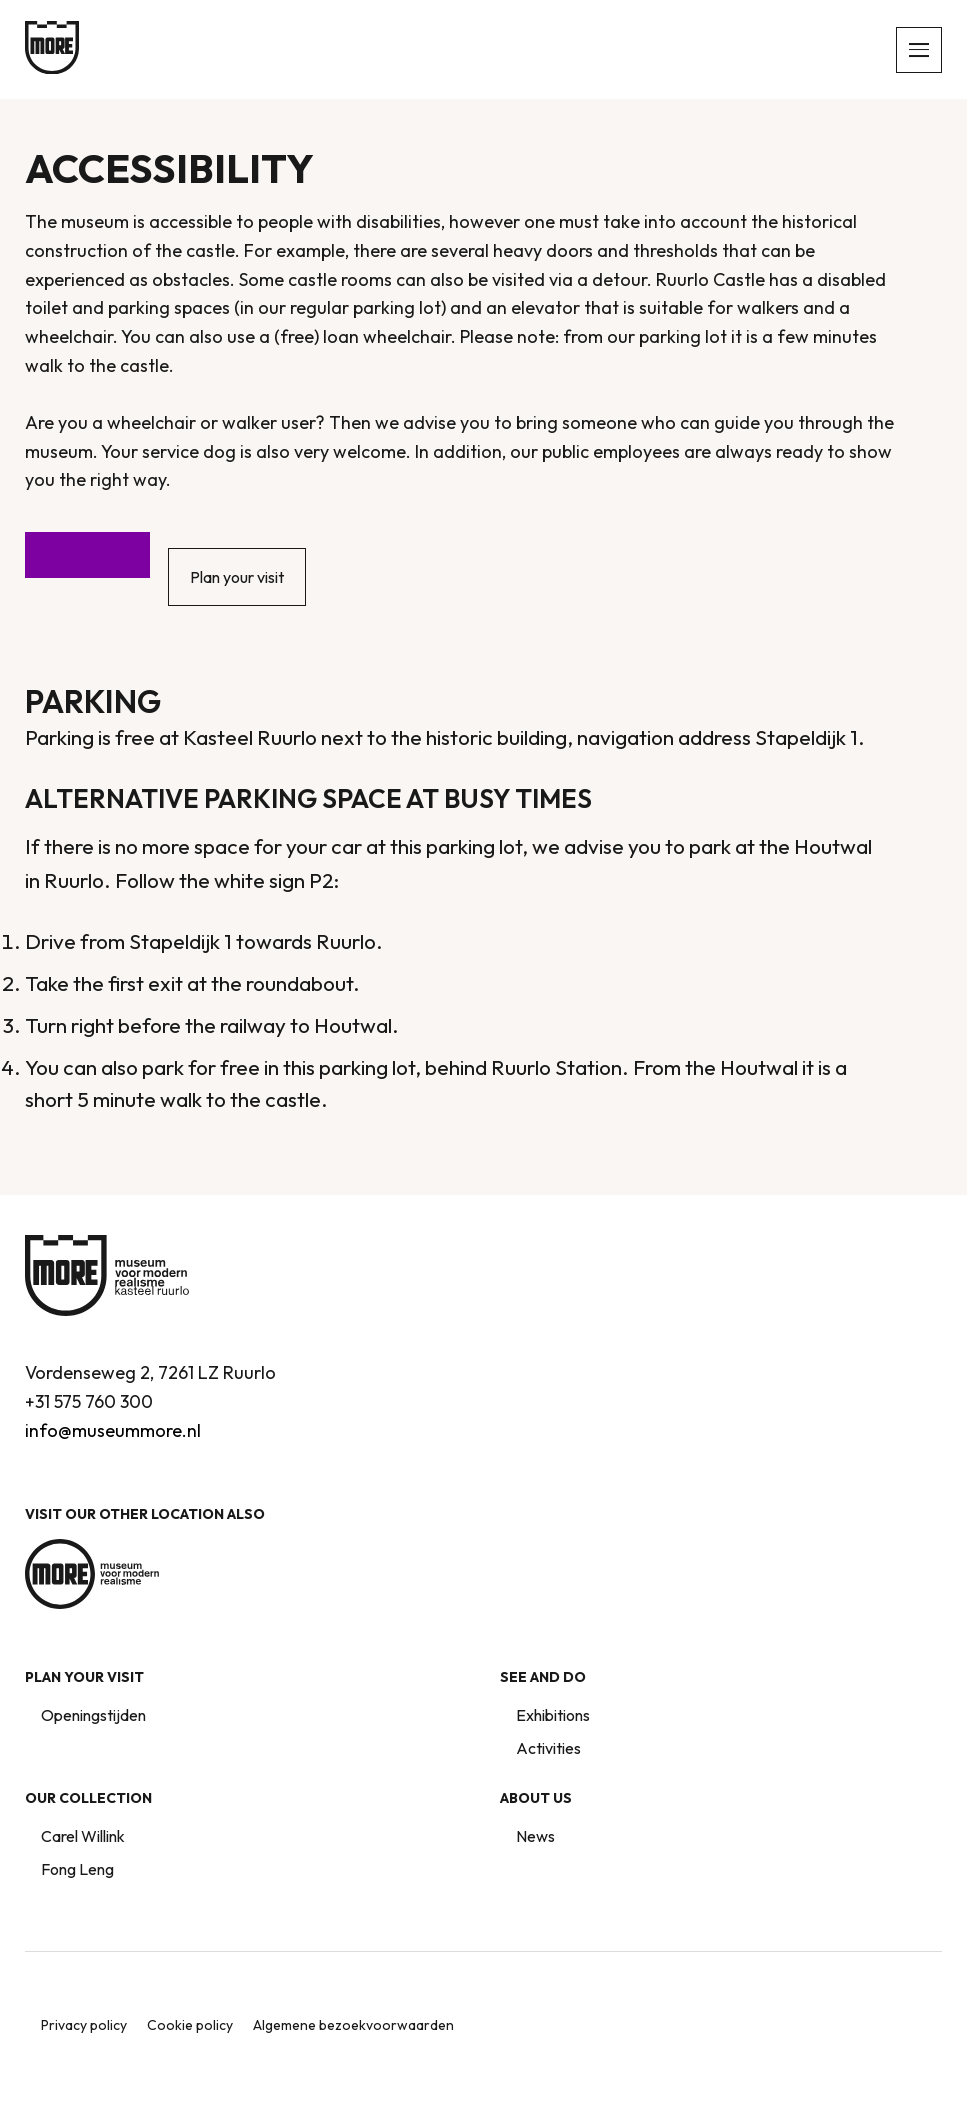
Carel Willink (83, 1836)
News (535, 1836)
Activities (548, 1748)
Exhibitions (553, 1715)
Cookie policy (190, 2025)
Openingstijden (93, 1715)
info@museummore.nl (113, 1430)
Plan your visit (237, 577)
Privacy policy (84, 2025)
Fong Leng (77, 1869)
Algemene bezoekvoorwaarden (353, 2025)
